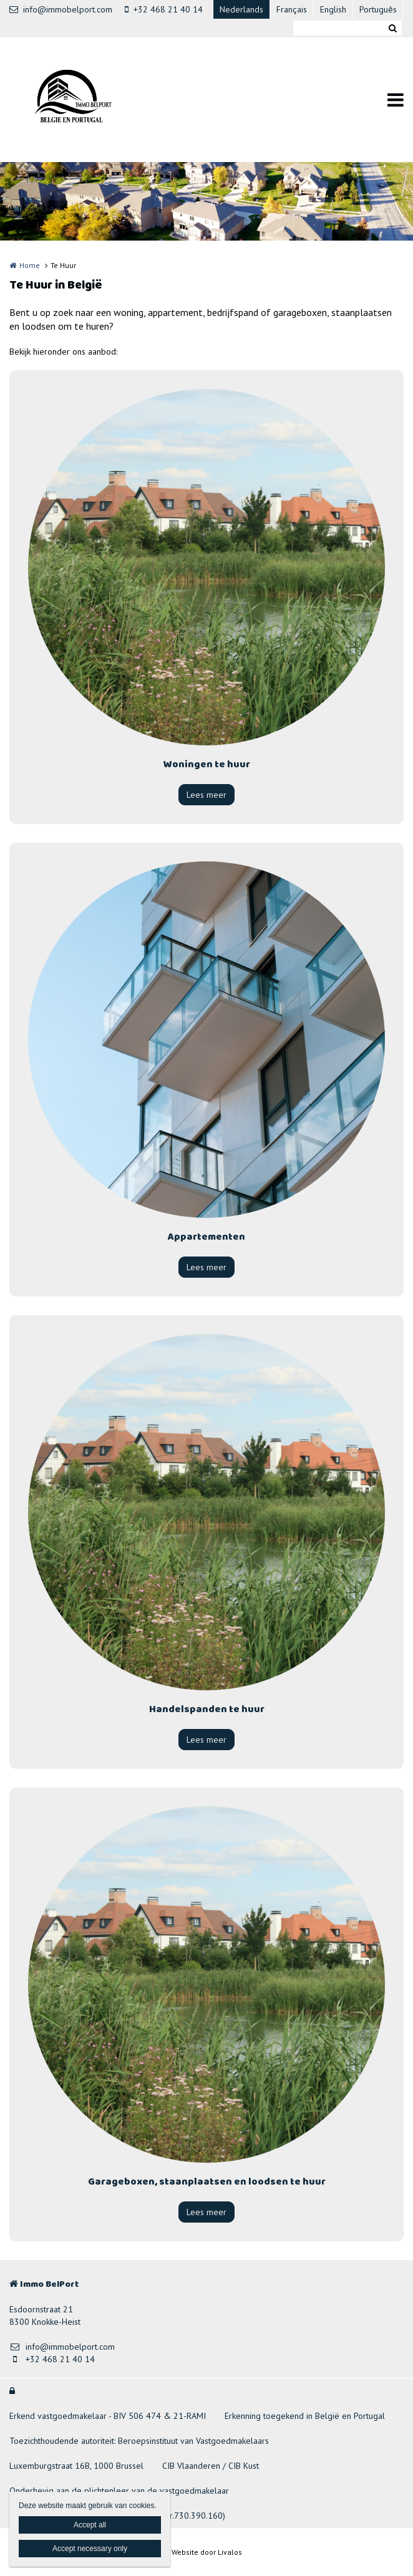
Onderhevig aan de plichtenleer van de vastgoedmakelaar (119, 2490)
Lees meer (206, 794)
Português (378, 9)
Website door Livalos (207, 2552)
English (333, 9)
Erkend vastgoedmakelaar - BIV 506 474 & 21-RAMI (107, 2415)
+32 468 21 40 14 (164, 9)
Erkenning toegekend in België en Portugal (305, 2415)
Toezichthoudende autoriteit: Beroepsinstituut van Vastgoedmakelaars (139, 2440)
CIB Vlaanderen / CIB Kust (210, 2465)
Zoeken (392, 28)
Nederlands (241, 9)
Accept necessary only (89, 2548)
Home (29, 265)
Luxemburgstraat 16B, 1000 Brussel (76, 2465)
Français (291, 9)
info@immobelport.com (60, 9)
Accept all (90, 2525)
